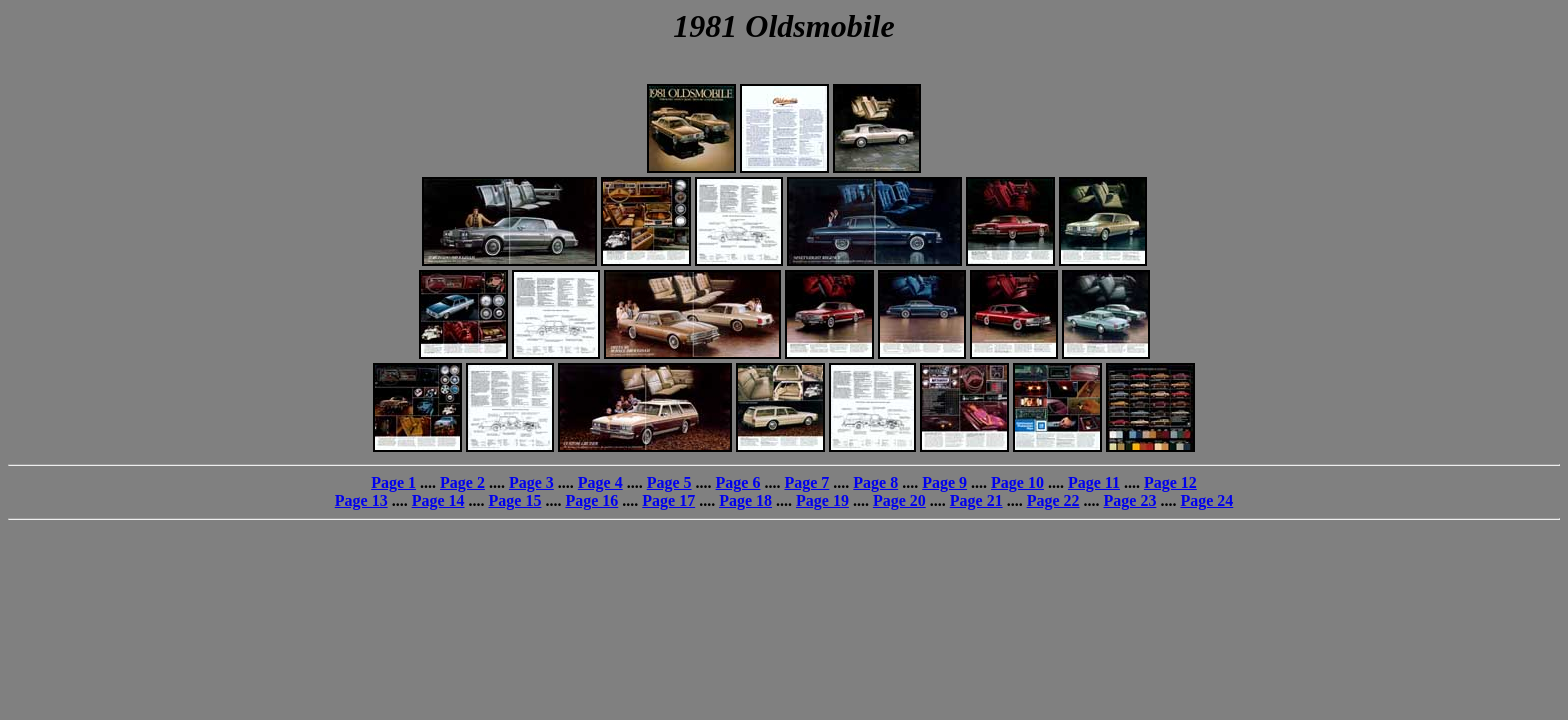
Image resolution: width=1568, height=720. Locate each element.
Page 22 (1053, 500)
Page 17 (668, 500)
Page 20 (899, 500)
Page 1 (393, 482)
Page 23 (1130, 500)
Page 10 (1017, 482)
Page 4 (600, 482)
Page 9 (944, 482)
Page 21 (976, 500)
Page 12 (1170, 482)
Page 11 (1094, 482)
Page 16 (591, 500)
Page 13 (361, 500)
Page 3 (531, 482)
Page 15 (515, 500)
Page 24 (1206, 500)
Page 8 (875, 482)
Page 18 (745, 500)
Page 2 (462, 482)
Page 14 (438, 500)
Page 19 (822, 500)
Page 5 (669, 482)
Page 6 (738, 482)
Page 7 (806, 482)
